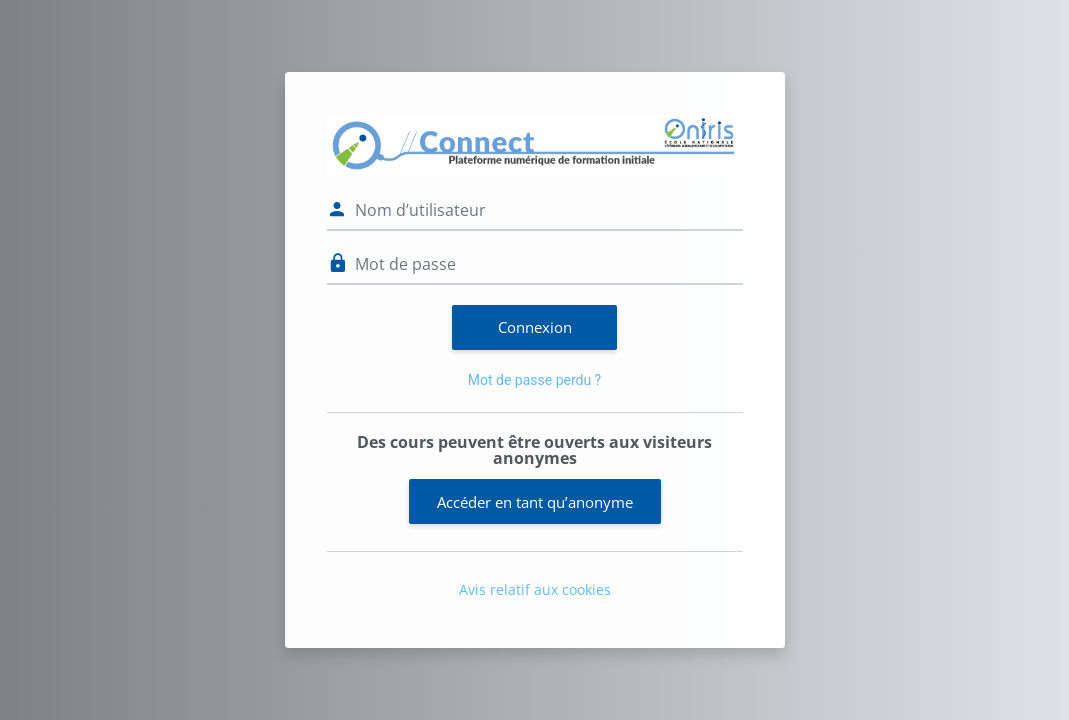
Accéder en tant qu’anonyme (535, 502)
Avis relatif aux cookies (535, 589)
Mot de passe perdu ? (534, 380)
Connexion (535, 327)
